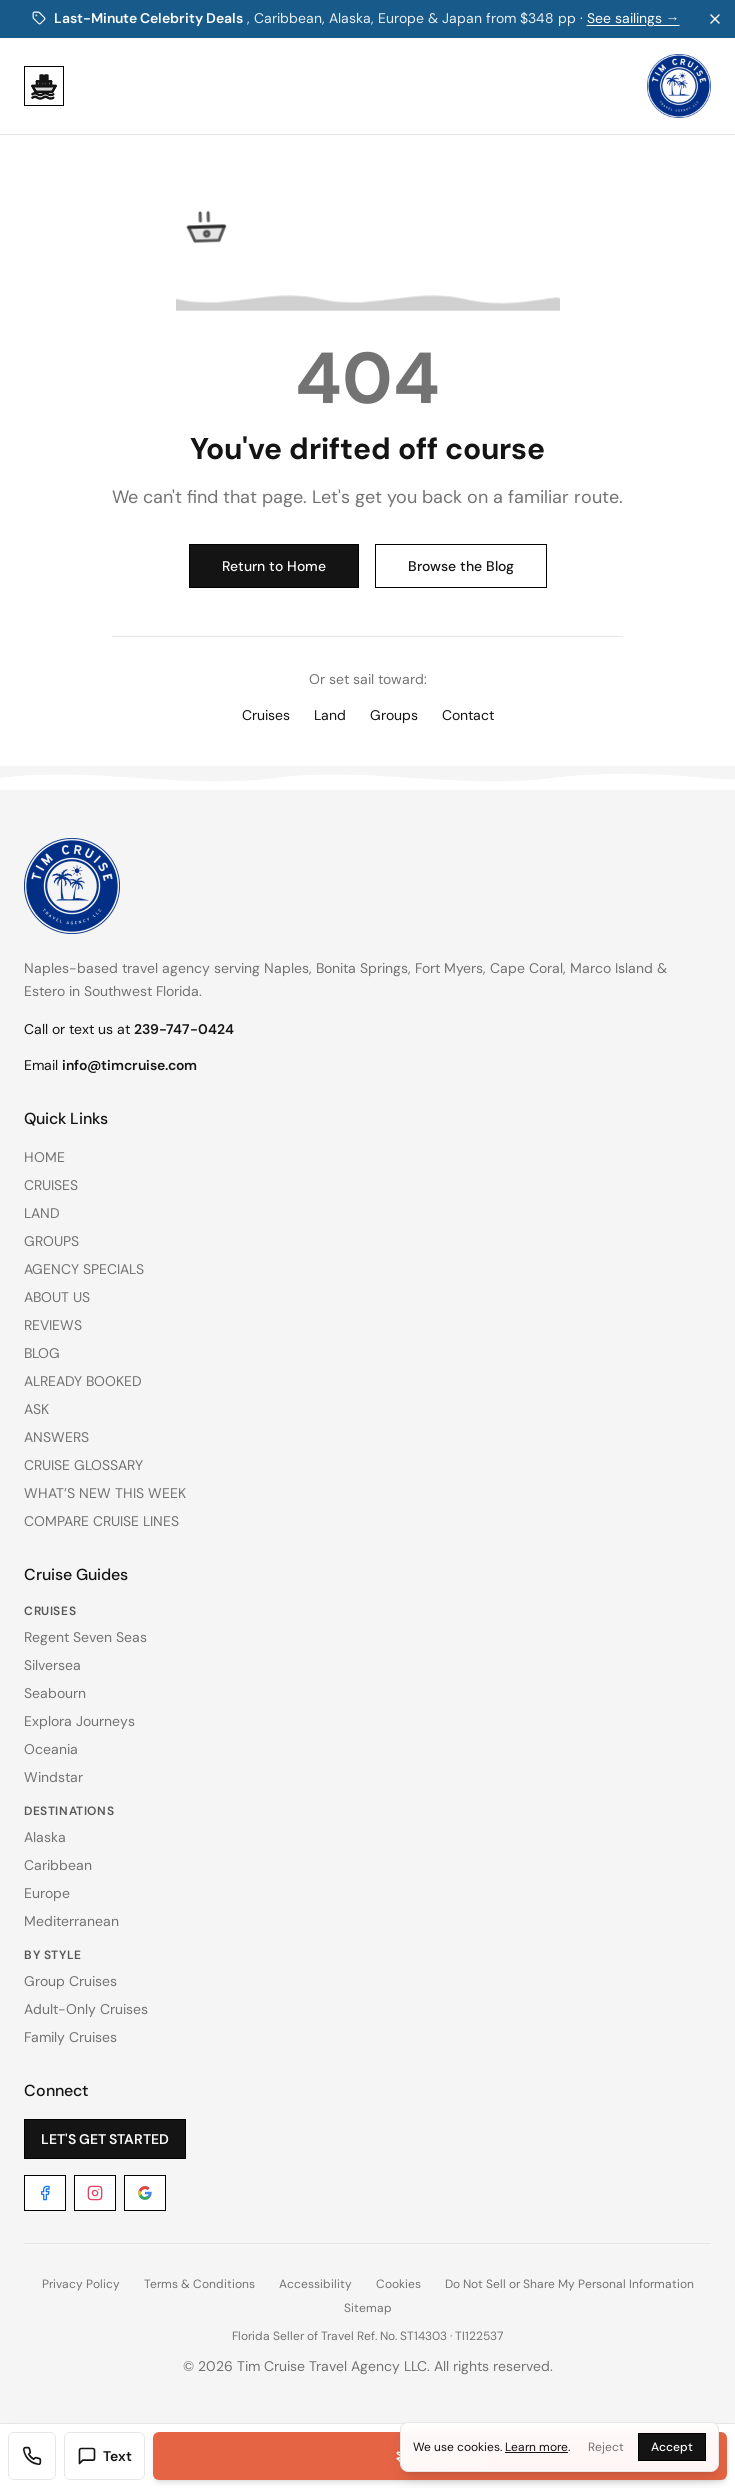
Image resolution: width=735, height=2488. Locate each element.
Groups (394, 715)
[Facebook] (45, 2193)
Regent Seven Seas (85, 1637)
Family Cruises (70, 2037)
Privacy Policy (81, 2284)
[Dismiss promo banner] (715, 19)
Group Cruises (70, 1981)
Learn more (536, 2447)
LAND (42, 1213)
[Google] (145, 2193)
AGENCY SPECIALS (84, 1269)
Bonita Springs (362, 968)
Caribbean (58, 1865)
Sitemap (368, 2308)
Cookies (398, 2284)
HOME (44, 1157)
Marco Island (611, 968)
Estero (44, 991)
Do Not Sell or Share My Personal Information (569, 2284)
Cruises (266, 715)
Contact (468, 715)
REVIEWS (53, 1325)
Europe (47, 1893)
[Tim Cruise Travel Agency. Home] (679, 86)
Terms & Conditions (199, 2284)
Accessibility (315, 2284)
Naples (286, 968)
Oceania (51, 1749)
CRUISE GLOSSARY (83, 1465)
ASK (36, 1409)
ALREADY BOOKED (83, 1381)
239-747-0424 (184, 1029)
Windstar (53, 1777)
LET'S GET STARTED (105, 2139)
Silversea (52, 1665)
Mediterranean (71, 1921)
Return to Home (274, 566)
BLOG (42, 1353)
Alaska (45, 1837)
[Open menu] (44, 86)
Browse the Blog (461, 566)
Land (330, 715)
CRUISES (51, 1185)
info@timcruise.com (129, 1065)
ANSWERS (56, 1437)
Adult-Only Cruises (86, 2009)
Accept (672, 2447)
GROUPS (51, 1241)
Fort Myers (449, 968)
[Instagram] (95, 2193)
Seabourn (55, 1693)
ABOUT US (57, 1297)
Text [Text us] (104, 2456)
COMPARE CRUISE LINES (101, 1521)
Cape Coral (526, 968)
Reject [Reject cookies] (606, 2447)
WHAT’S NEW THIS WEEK (105, 1493)
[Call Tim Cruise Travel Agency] (32, 2456)
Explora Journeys (79, 1721)
